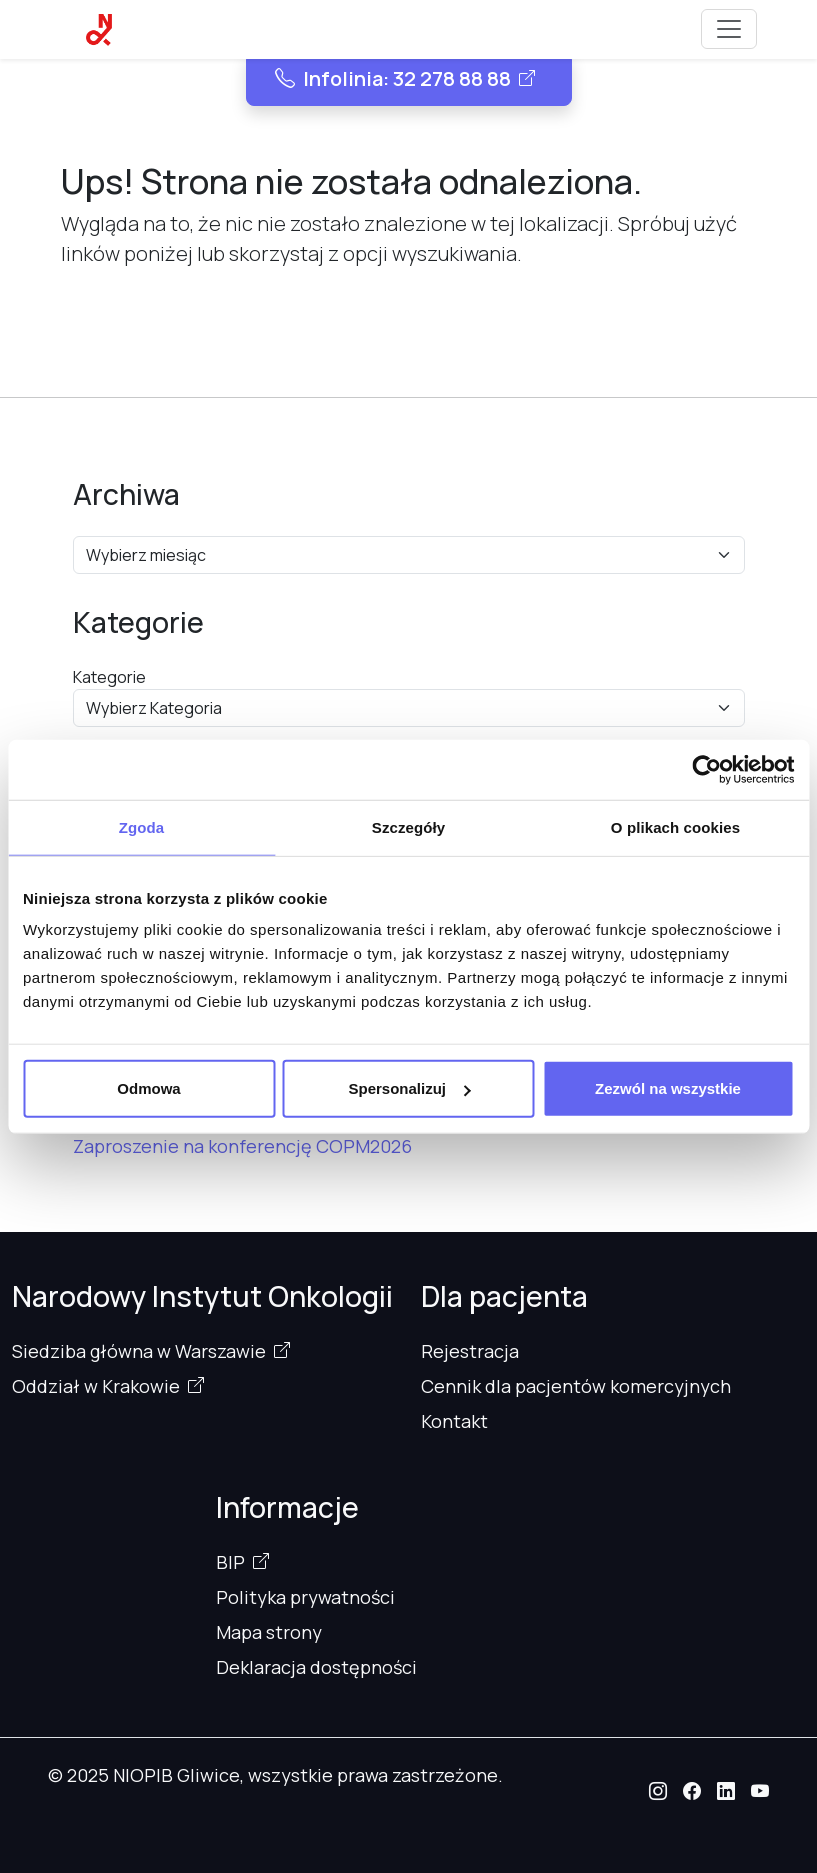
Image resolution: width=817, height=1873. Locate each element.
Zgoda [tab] (142, 826)
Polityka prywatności (305, 1597)
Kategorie (109, 677)
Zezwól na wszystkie (668, 1088)
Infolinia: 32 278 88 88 (393, 78)
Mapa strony (269, 1632)
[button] (658, 1791)
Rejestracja (470, 1351)
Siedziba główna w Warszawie (139, 1351)
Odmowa (148, 1088)
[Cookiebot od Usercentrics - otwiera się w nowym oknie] (706, 769)
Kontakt (454, 1421)
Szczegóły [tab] (408, 826)
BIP (230, 1562)
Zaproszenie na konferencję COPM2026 (242, 1146)
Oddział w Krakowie (96, 1386)
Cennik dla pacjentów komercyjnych (576, 1386)
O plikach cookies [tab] (675, 826)
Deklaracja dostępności (316, 1667)
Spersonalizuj (409, 1088)
